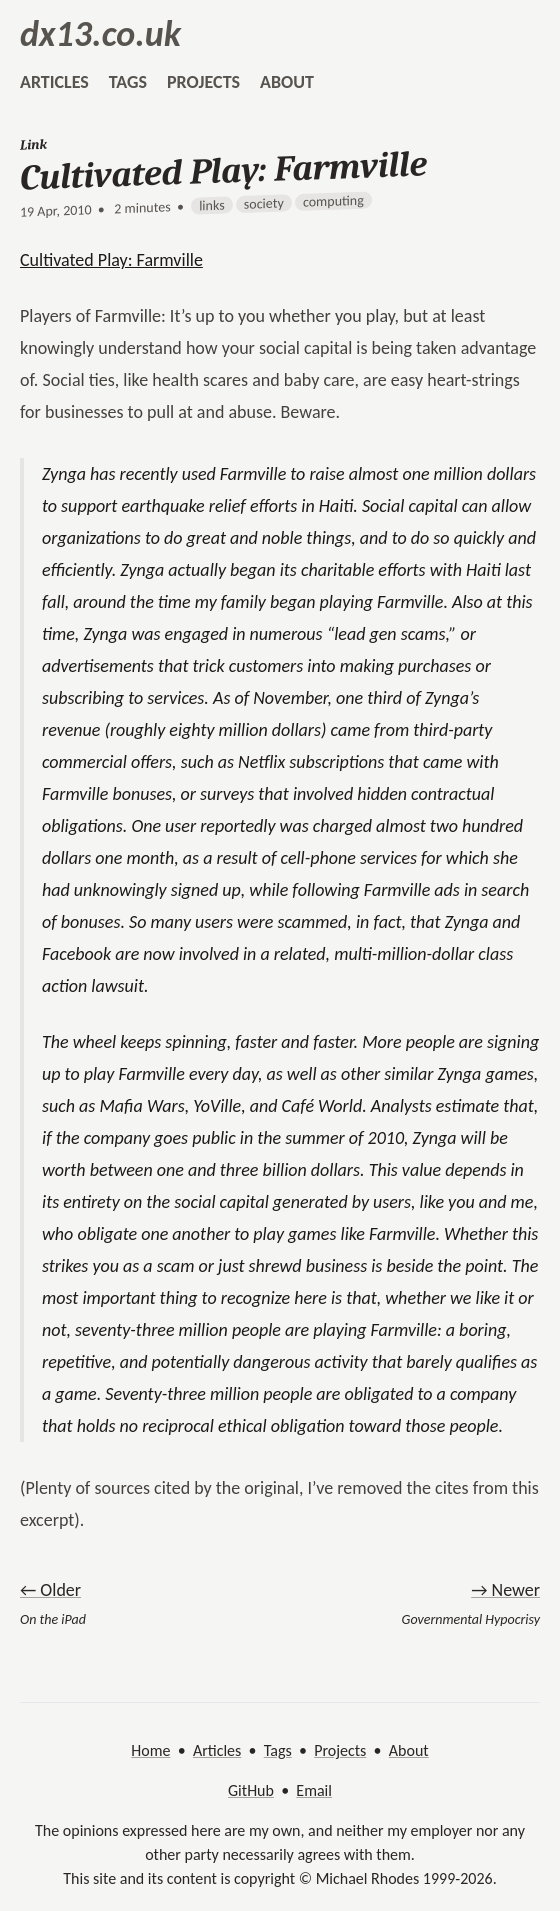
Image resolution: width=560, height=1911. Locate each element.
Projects (340, 1750)
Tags (278, 1750)
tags (128, 82)
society (264, 203)
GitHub (251, 1790)
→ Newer (505, 1590)
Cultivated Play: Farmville (111, 260)
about (287, 82)
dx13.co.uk (100, 34)
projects (203, 82)
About (409, 1750)
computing (333, 201)
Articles (217, 1750)
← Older (50, 1590)
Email (314, 1790)
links (212, 206)
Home (150, 1750)
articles (54, 82)
